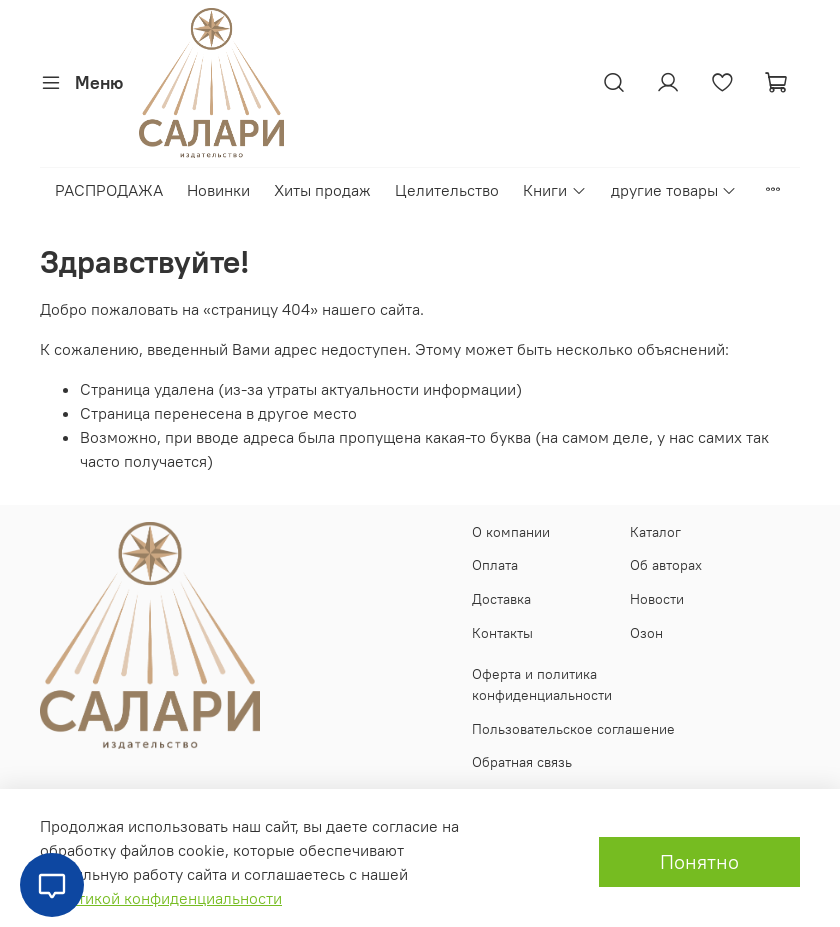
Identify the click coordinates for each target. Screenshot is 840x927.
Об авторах (666, 565)
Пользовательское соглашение (573, 729)
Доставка (501, 599)
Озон (646, 633)
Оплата (495, 565)
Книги (554, 190)
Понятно (699, 861)
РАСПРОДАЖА (109, 190)
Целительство (447, 190)
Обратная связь (522, 762)
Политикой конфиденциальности (161, 898)
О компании (511, 532)
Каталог (655, 532)
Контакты (502, 633)
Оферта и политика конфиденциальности (542, 685)
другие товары (674, 190)
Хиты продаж (322, 190)
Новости (657, 599)
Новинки (218, 190)
